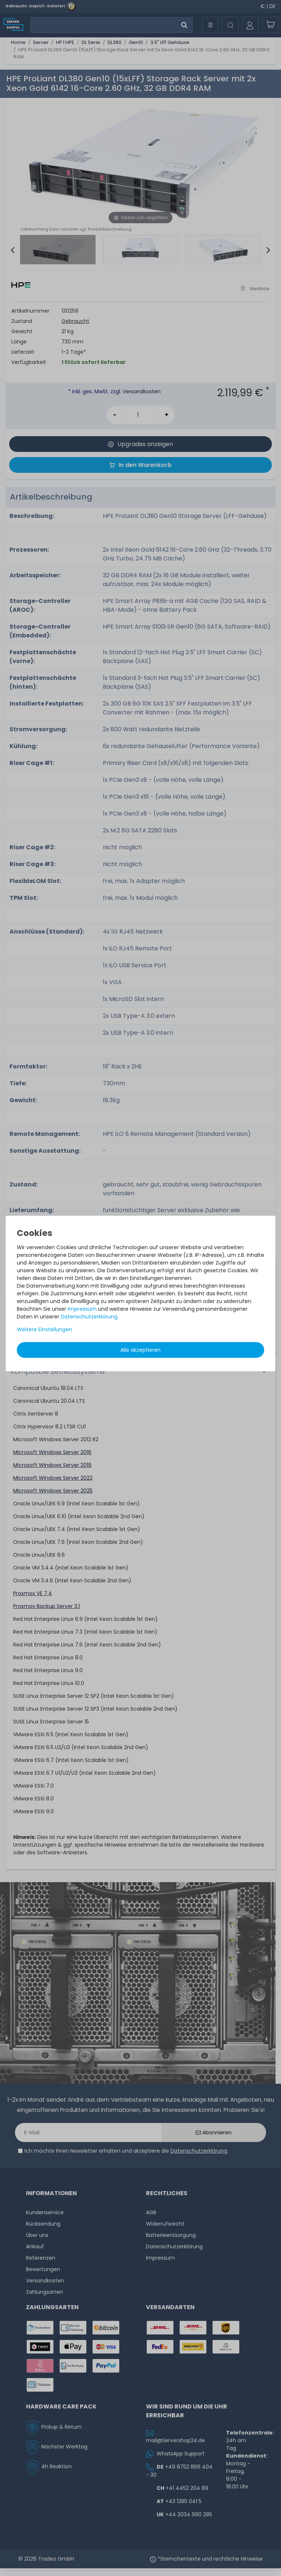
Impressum (82, 1309)
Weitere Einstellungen (44, 1329)
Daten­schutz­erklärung (89, 1316)
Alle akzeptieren (140, 1350)
